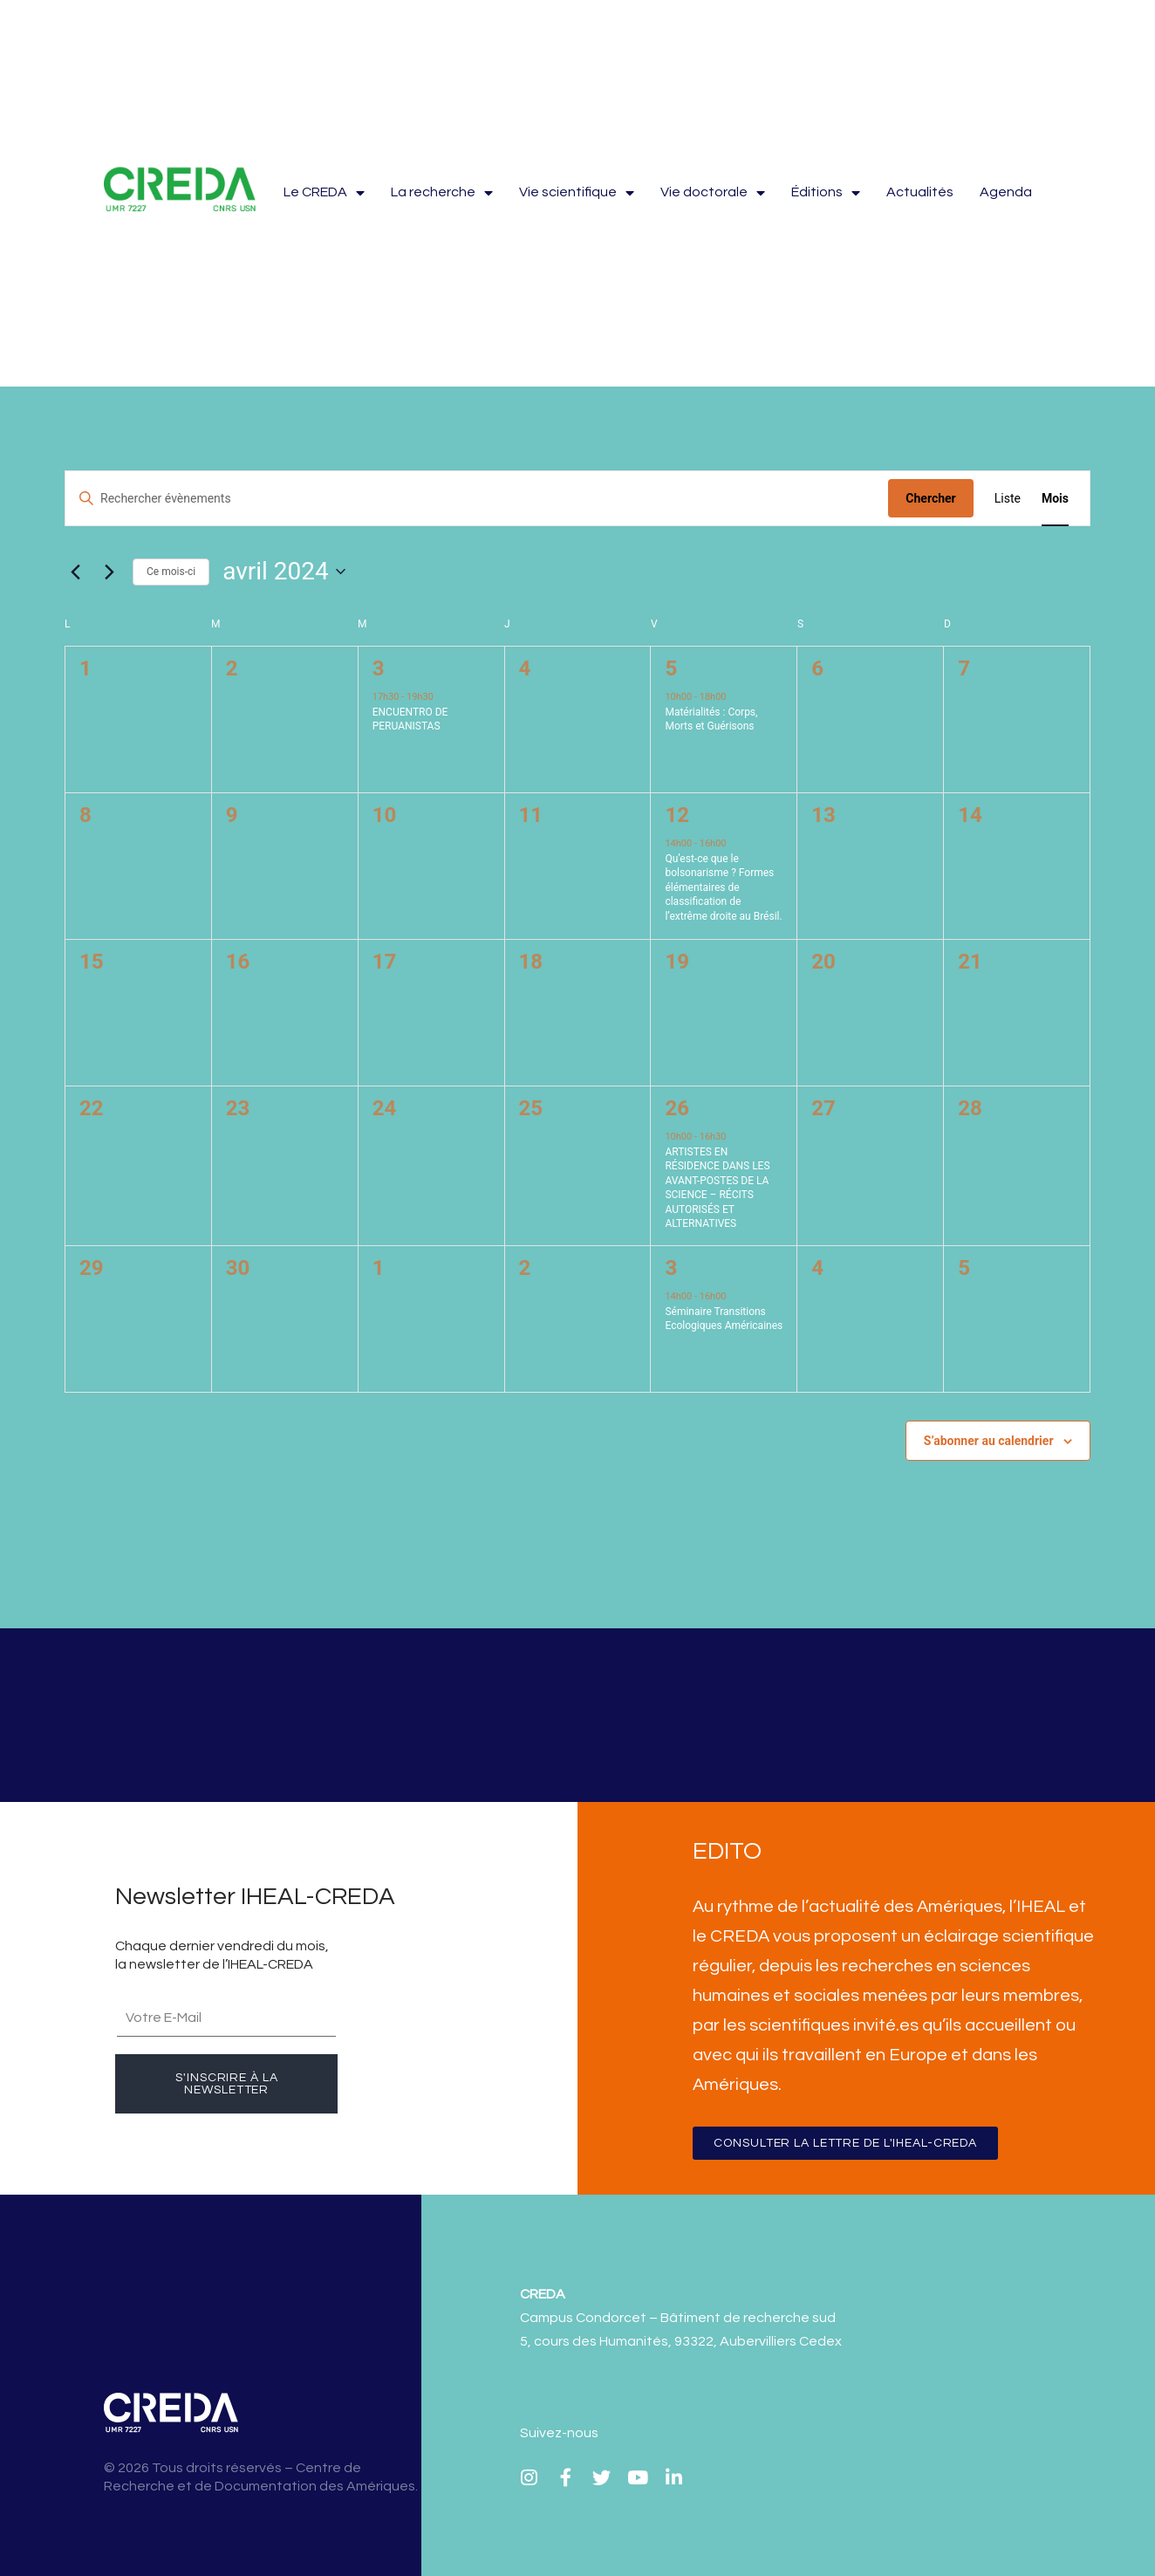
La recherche (442, 192)
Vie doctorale (712, 192)
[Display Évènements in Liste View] (1007, 498)
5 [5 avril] (671, 668)
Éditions (825, 192)
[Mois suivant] (109, 571)
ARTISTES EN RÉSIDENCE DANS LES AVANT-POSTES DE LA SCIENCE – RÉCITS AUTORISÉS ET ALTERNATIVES (717, 1188)
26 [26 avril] (677, 1108)
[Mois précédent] (75, 571)
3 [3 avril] (378, 668)
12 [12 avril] (677, 815)
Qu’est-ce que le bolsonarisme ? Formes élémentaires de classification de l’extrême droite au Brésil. (723, 887)
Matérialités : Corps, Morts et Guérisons (711, 719)
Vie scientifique (576, 192)
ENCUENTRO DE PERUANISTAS (410, 719)
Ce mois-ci (171, 571)
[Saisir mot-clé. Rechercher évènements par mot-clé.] (476, 498)
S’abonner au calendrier (989, 1441)
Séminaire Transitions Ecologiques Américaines (724, 1319)
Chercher (930, 498)
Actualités (919, 192)
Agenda (1006, 192)
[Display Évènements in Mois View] (1055, 498)
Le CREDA (324, 192)
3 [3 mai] (671, 1268)
